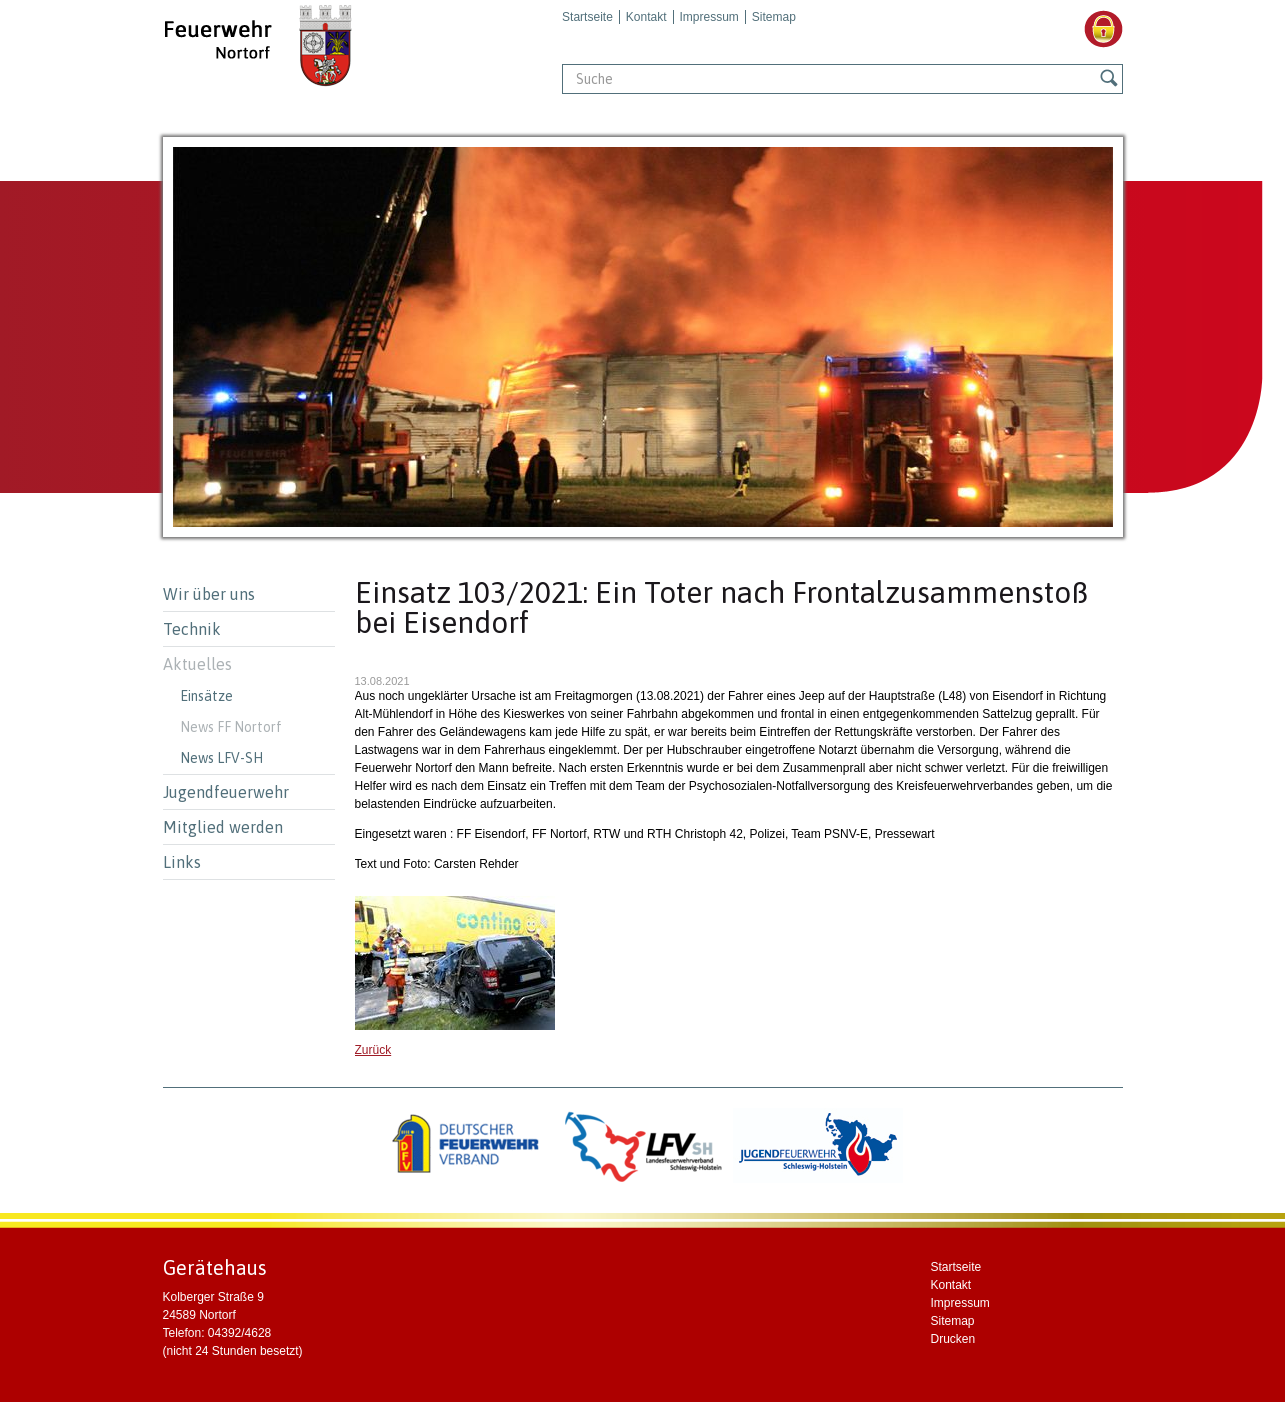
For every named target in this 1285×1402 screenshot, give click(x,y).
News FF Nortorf (231, 727)
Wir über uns (209, 594)
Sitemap (774, 17)
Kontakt (646, 17)
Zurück (373, 1050)
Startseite (587, 17)
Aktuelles (197, 664)
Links (182, 862)
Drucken (953, 1339)
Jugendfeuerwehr (226, 792)
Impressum (709, 17)
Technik (192, 629)
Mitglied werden (223, 827)
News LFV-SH (221, 758)
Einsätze (206, 696)
